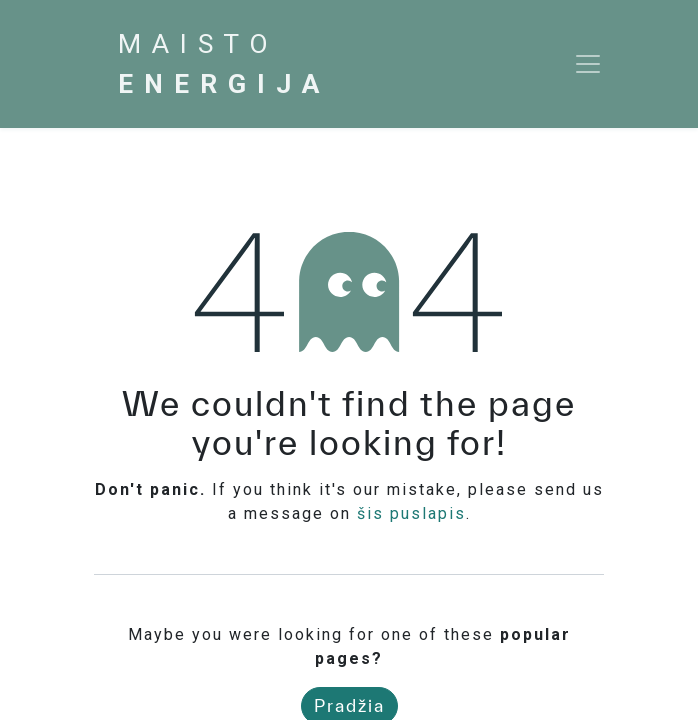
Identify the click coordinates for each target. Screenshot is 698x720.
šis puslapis (411, 513)
